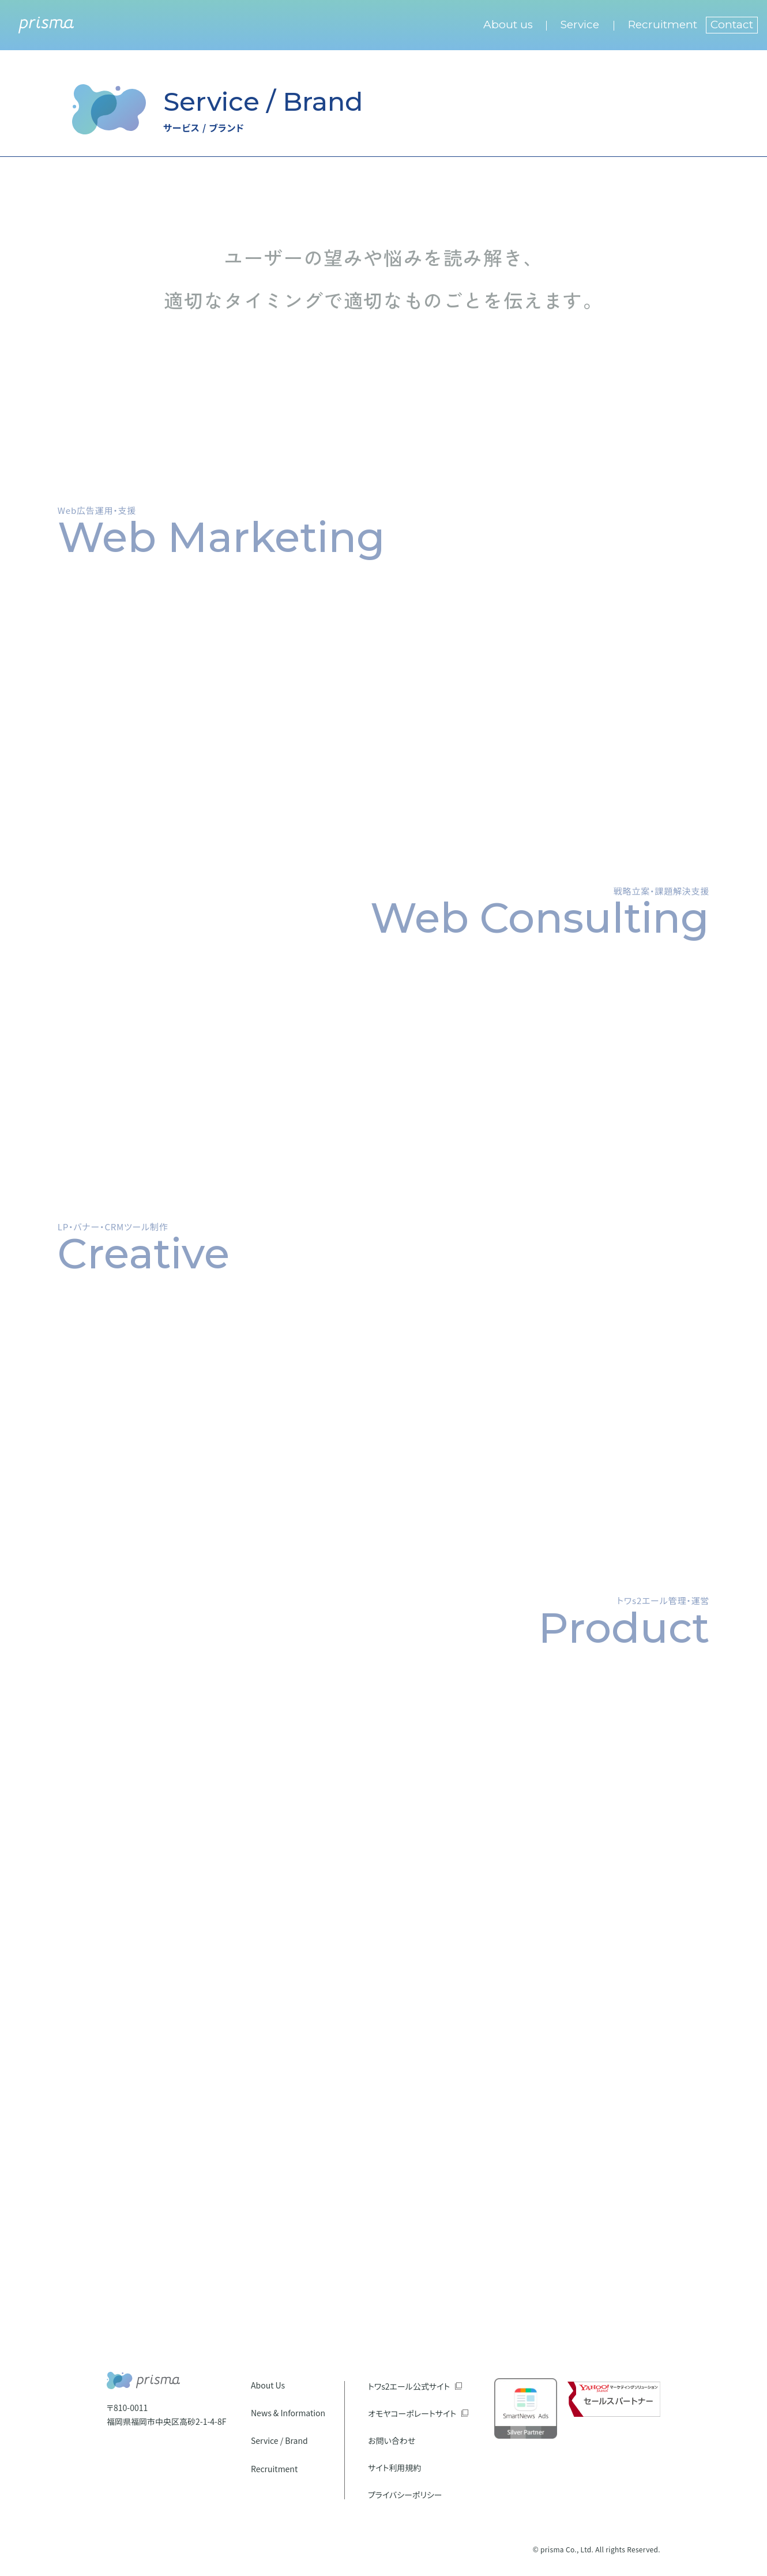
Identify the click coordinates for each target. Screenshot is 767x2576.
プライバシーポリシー (405, 2494)
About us (508, 24)
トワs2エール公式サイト (409, 2386)
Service (580, 24)
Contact (731, 24)
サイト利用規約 (394, 2467)
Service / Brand (279, 2440)
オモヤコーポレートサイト (412, 2413)
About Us (268, 2384)
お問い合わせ (391, 2440)
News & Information (288, 2413)
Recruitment (662, 24)
